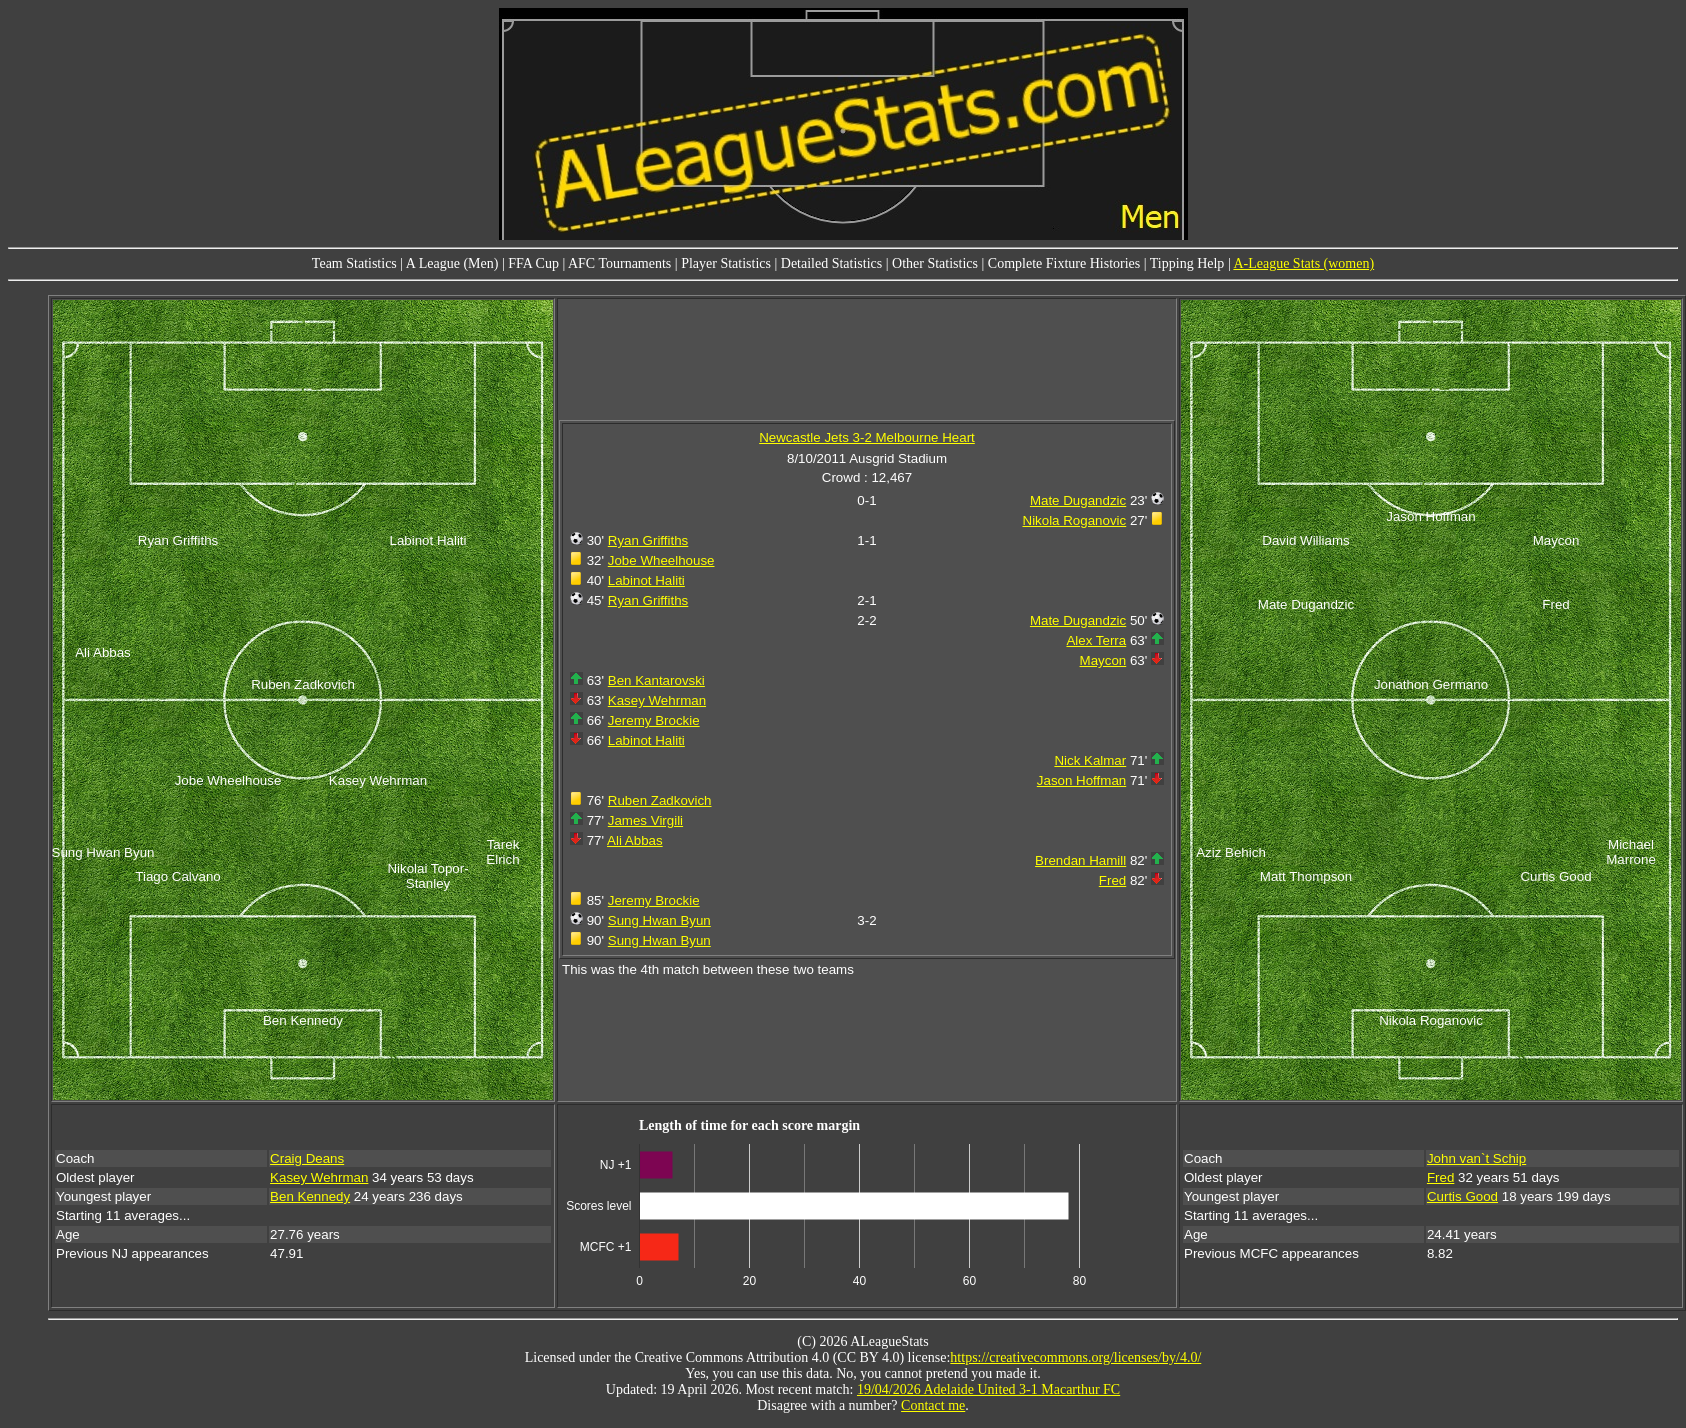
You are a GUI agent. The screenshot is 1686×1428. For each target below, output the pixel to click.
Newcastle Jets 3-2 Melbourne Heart (867, 437)
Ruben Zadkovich (660, 800)
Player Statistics (726, 263)
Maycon (1103, 660)
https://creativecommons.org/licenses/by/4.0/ (1075, 1357)
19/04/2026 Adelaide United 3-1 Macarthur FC (988, 1389)
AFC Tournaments (619, 263)
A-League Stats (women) (1303, 263)
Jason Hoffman (1081, 780)
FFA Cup (533, 263)
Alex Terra (1096, 640)
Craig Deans (307, 1158)
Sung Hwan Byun (659, 920)
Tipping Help (1187, 263)
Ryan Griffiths (648, 540)
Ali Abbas (635, 840)
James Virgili (645, 820)
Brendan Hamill (1080, 860)
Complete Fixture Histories (1064, 263)
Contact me (933, 1405)
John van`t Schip (1476, 1158)
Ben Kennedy (310, 1196)
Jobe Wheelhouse (661, 560)
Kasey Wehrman (657, 700)
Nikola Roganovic (1075, 520)
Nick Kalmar (1090, 760)
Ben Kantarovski (656, 680)
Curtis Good (1462, 1196)
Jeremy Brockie (654, 720)
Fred (1112, 880)
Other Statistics (935, 263)
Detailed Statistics (831, 263)
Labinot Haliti (646, 580)
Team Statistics (354, 263)
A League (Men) (452, 263)
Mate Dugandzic (1078, 500)
